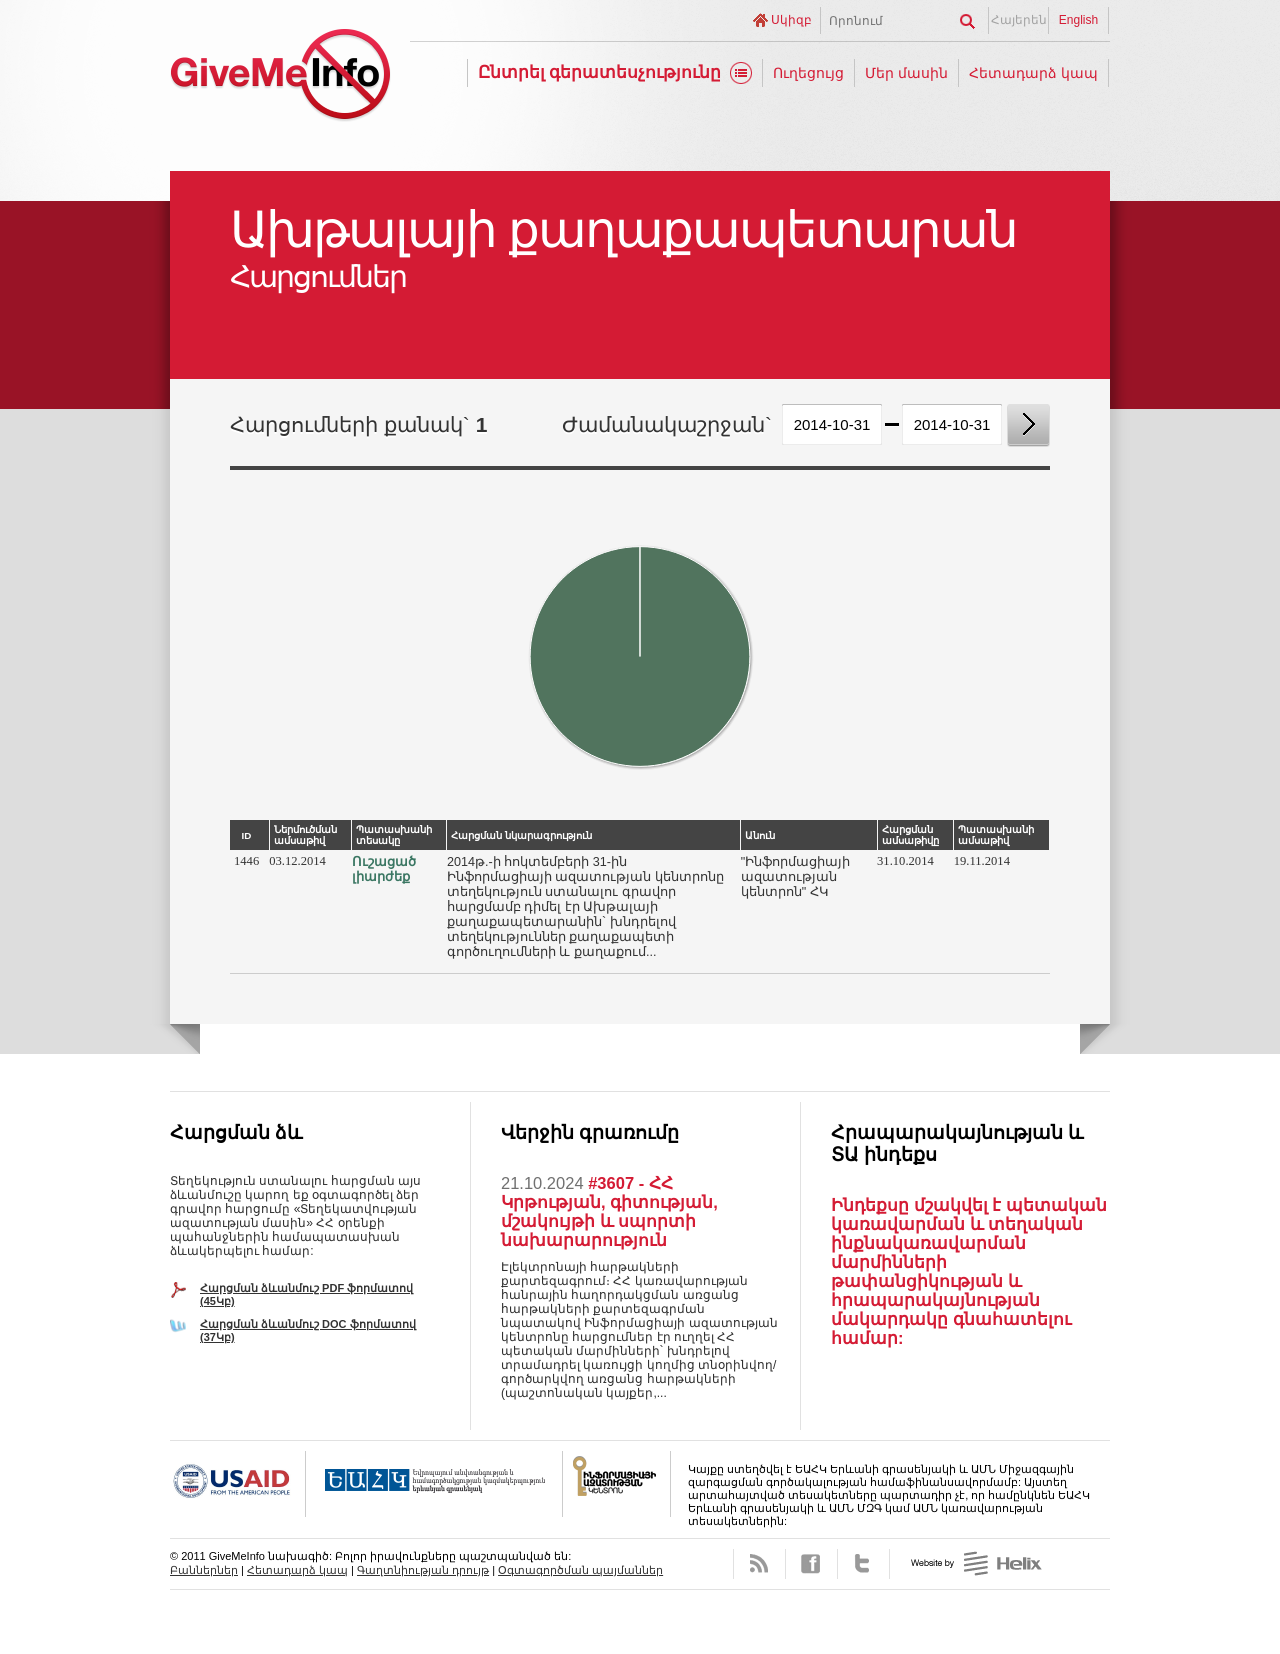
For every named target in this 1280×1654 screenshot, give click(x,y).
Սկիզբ (791, 20)
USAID (238, 1484)
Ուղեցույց (808, 73)
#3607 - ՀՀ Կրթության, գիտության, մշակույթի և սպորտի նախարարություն (609, 1211)
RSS (759, 1564)
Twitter (863, 1564)
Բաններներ (204, 1570)
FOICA (617, 1484)
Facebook (811, 1564)
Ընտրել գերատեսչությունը (600, 72)
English (1078, 20)
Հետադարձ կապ (1033, 73)
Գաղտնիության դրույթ (423, 1570)
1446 (246, 861)
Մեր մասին (906, 73)
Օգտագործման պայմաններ (580, 1570)
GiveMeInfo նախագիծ (280, 77)
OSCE (434, 1484)
